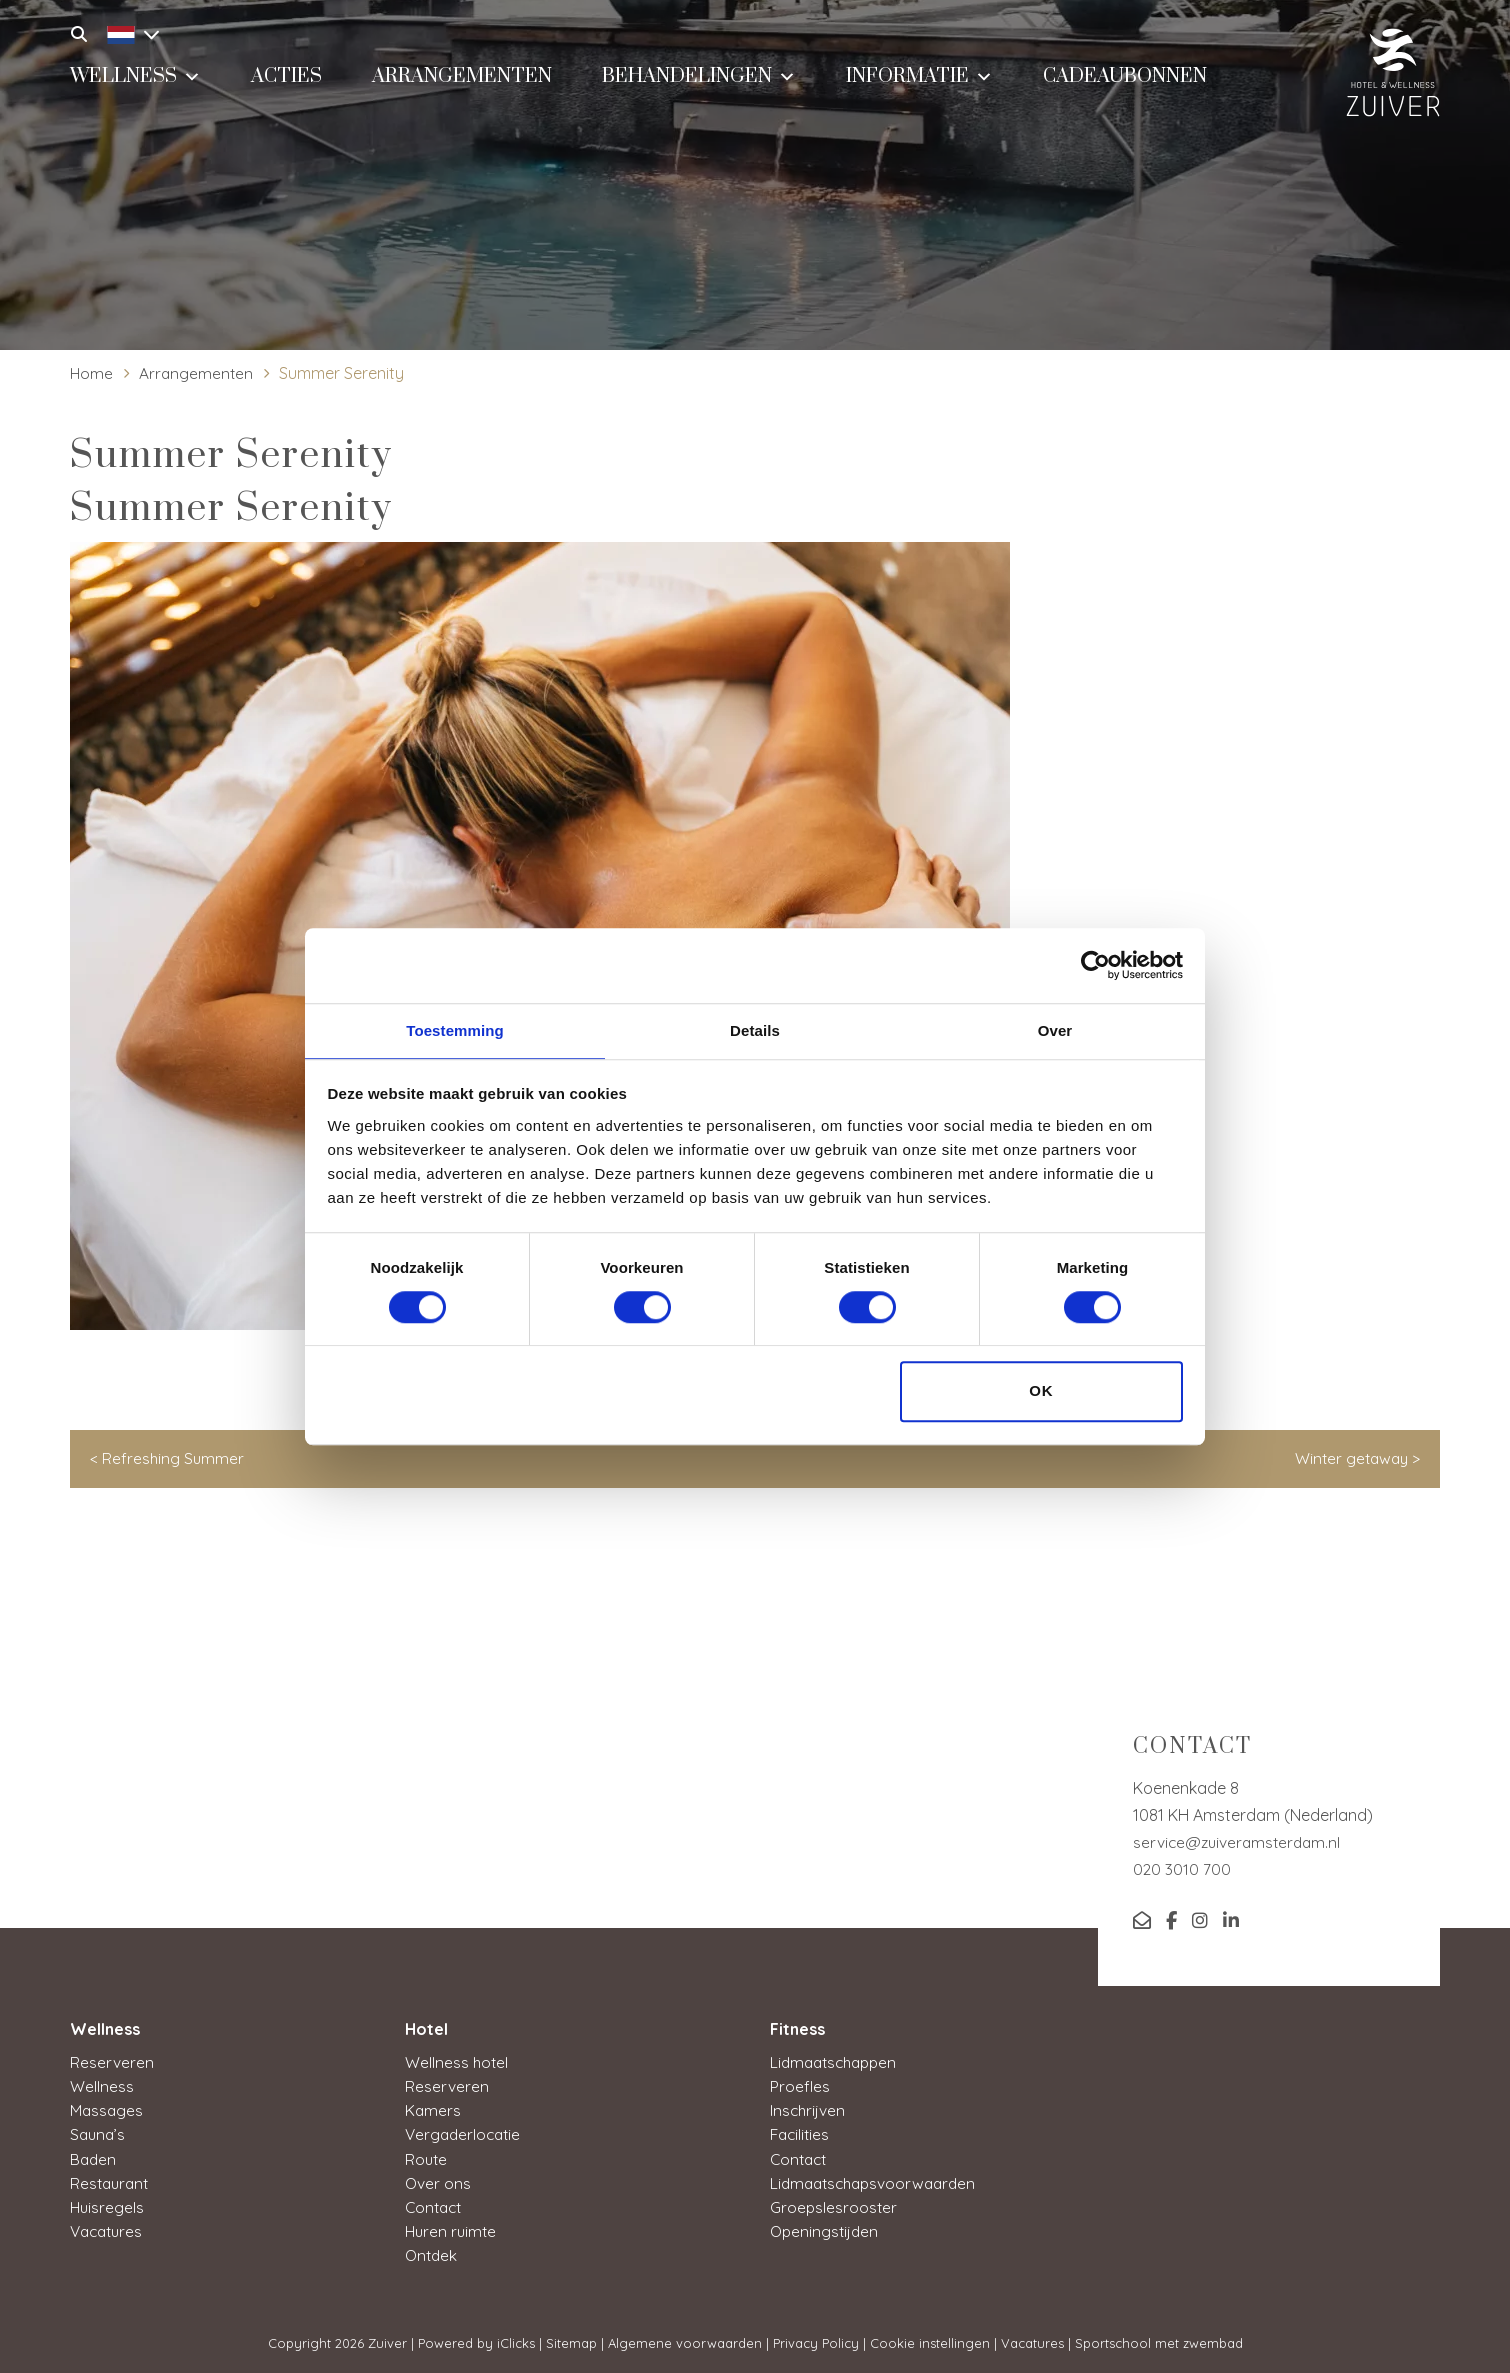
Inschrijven (808, 2110)
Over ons (438, 2182)
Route (427, 2158)
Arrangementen (462, 86)
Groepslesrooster (834, 2206)
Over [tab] (1055, 1029)
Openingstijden (826, 2230)
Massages (107, 2110)
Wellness (135, 84)
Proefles (800, 2086)
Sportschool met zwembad (1159, 2342)
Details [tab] (755, 1029)
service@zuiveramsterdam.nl (1240, 1842)
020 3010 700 (1182, 1869)
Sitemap (571, 2342)
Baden (94, 2158)
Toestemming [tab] (455, 1029)
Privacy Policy (816, 2342)
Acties (286, 86)
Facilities (801, 2134)
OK (1041, 1392)
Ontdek (432, 2254)
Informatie (919, 84)
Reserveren (112, 2062)
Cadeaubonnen (1125, 86)
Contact (435, 2206)
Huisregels (108, 2206)
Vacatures (109, 2230)
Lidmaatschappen (837, 2062)
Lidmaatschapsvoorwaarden (878, 2182)
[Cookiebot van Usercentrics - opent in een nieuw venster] (1095, 964)
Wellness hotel (457, 2062)
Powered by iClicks (476, 2342)
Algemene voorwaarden (685, 2342)
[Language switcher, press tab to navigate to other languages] (128, 32)
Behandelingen (699, 84)
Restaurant (111, 2182)
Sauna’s (99, 2134)
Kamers (433, 2110)
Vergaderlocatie (465, 2134)
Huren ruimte (452, 2230)
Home (92, 373)
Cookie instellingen (930, 2342)
